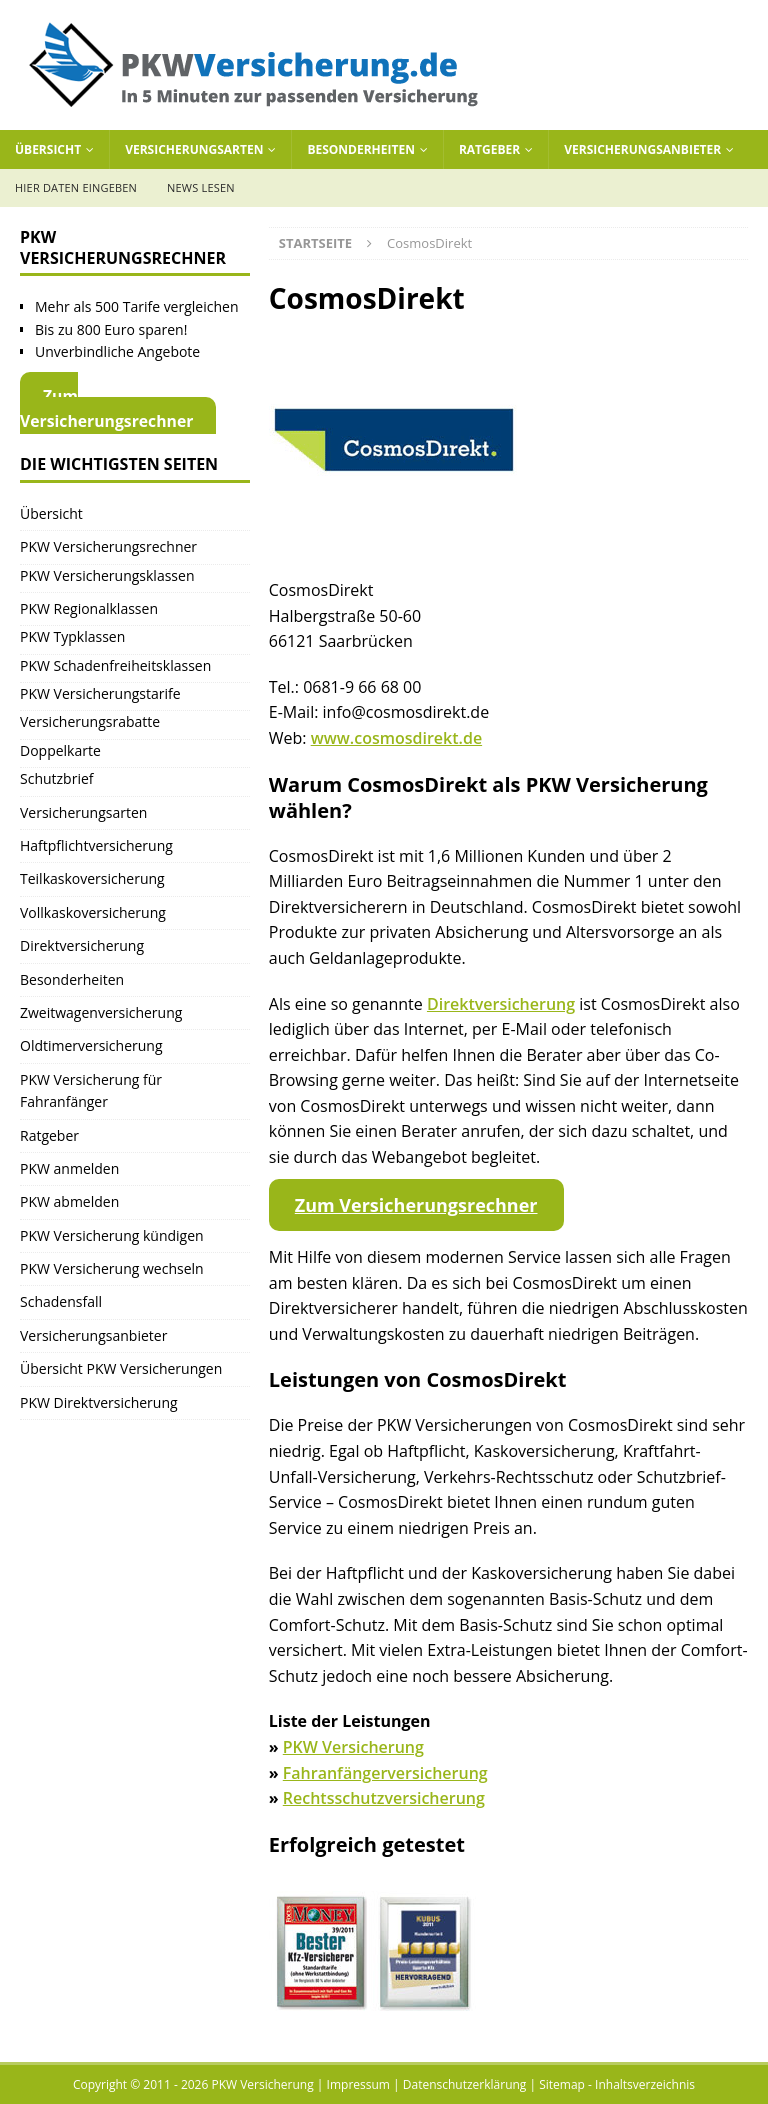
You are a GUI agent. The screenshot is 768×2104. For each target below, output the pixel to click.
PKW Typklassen (72, 636)
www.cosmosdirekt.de (396, 738)
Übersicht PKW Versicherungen (121, 1368)
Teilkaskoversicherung (92, 878)
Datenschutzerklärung (465, 2084)
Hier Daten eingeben (76, 187)
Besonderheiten (361, 149)
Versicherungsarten (194, 149)
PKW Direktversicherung (99, 1402)
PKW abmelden (69, 1201)
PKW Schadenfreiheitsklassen (115, 665)
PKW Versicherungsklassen (107, 575)
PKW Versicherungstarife (100, 693)
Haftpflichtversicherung (96, 845)
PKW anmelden (69, 1168)
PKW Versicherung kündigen (112, 1235)
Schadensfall (61, 1301)
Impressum (358, 2084)
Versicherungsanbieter (642, 149)
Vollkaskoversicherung (93, 912)
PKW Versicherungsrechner (108, 546)
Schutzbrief (57, 778)
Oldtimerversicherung (91, 1045)
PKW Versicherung (353, 1747)
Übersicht (48, 149)
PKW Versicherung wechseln (112, 1268)
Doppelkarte (60, 750)
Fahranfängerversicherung (385, 1773)
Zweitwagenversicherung (101, 1012)
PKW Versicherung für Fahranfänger (91, 1090)
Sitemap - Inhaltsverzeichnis (617, 2084)
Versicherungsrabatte (90, 721)
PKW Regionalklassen (89, 608)
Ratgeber (489, 149)
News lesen (201, 187)
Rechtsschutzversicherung (384, 1798)
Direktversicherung (501, 1004)
